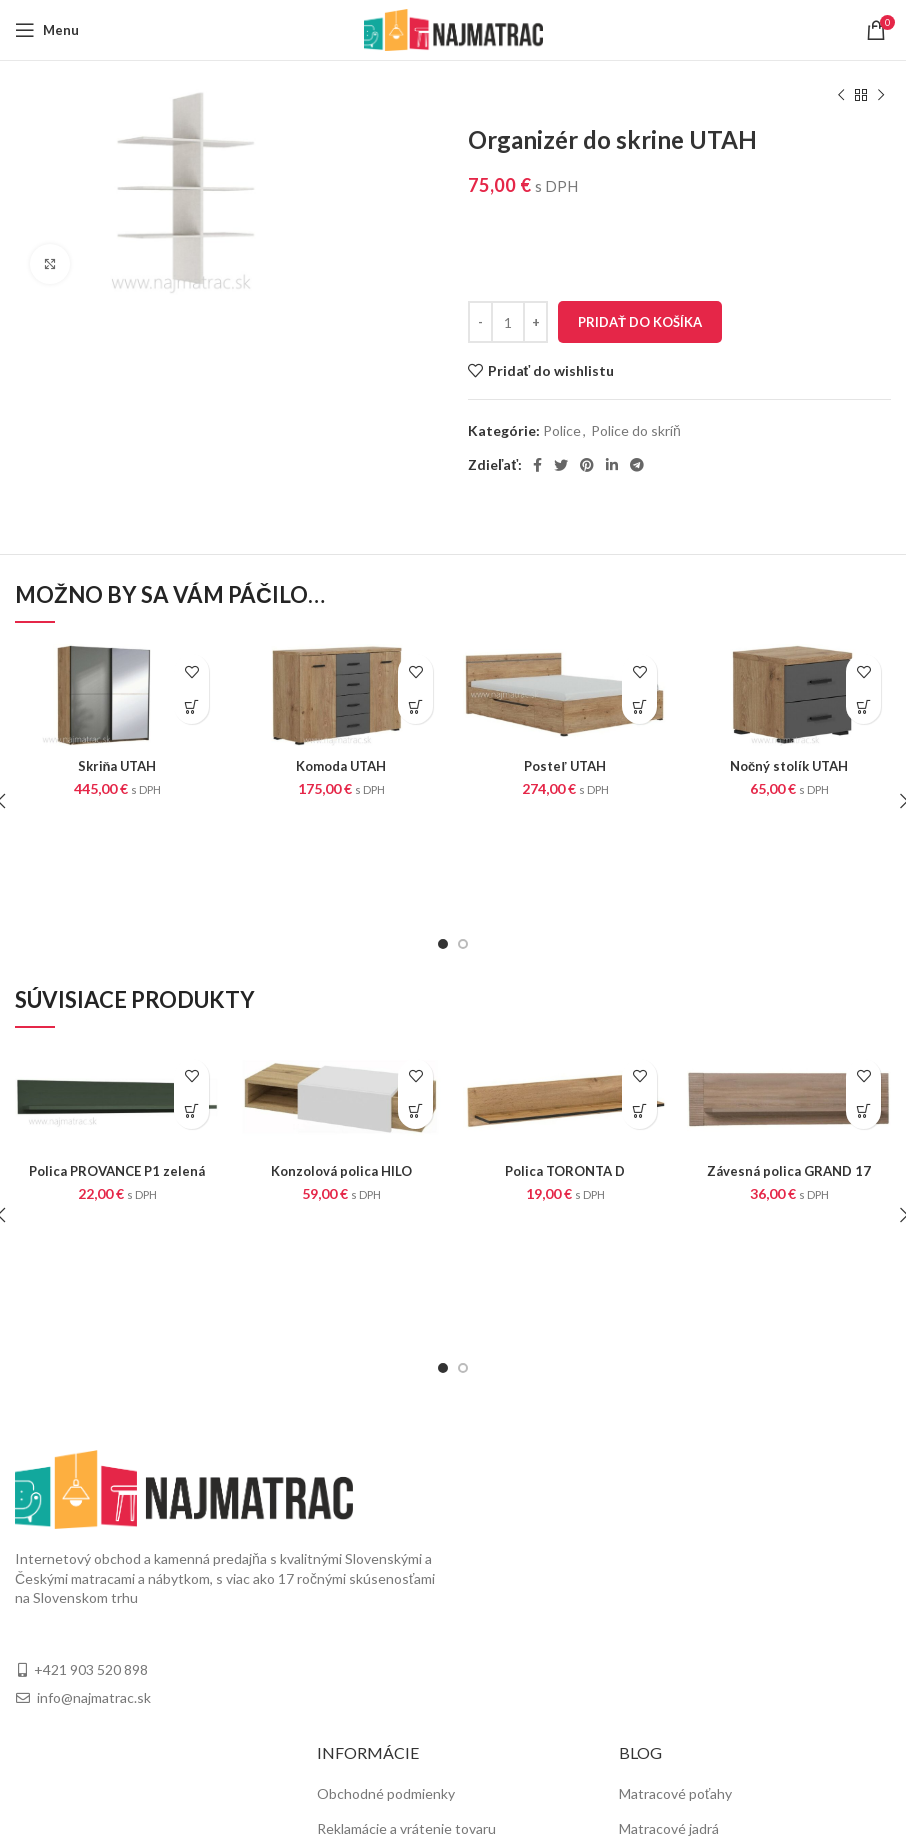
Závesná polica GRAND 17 (789, 1067)
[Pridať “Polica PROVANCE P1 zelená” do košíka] (191, 1009)
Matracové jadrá (669, 1623)
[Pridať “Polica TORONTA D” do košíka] (639, 1009)
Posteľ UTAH (565, 765)
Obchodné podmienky (386, 1589)
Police (562, 430)
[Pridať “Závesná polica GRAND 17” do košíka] (863, 1009)
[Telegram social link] (637, 465)
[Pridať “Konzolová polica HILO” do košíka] (415, 1009)
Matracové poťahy (675, 1589)
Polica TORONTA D (565, 1067)
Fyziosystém (657, 1692)
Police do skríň (636, 430)
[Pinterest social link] (587, 465)
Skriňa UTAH (117, 765)
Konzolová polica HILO (341, 1067)
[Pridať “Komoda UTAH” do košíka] (415, 706)
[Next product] (881, 96)
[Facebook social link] (537, 465)
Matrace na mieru (673, 1658)
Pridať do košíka (640, 322)
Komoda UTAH (341, 765)
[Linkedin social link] (612, 465)
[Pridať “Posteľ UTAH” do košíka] (639, 706)
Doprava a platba (369, 1658)
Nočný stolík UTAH (789, 765)
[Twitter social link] (561, 465)
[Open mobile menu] (47, 30)
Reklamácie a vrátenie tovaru (406, 1623)
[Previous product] (841, 96)
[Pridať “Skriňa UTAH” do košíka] (191, 706)
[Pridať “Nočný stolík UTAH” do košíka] (863, 706)
